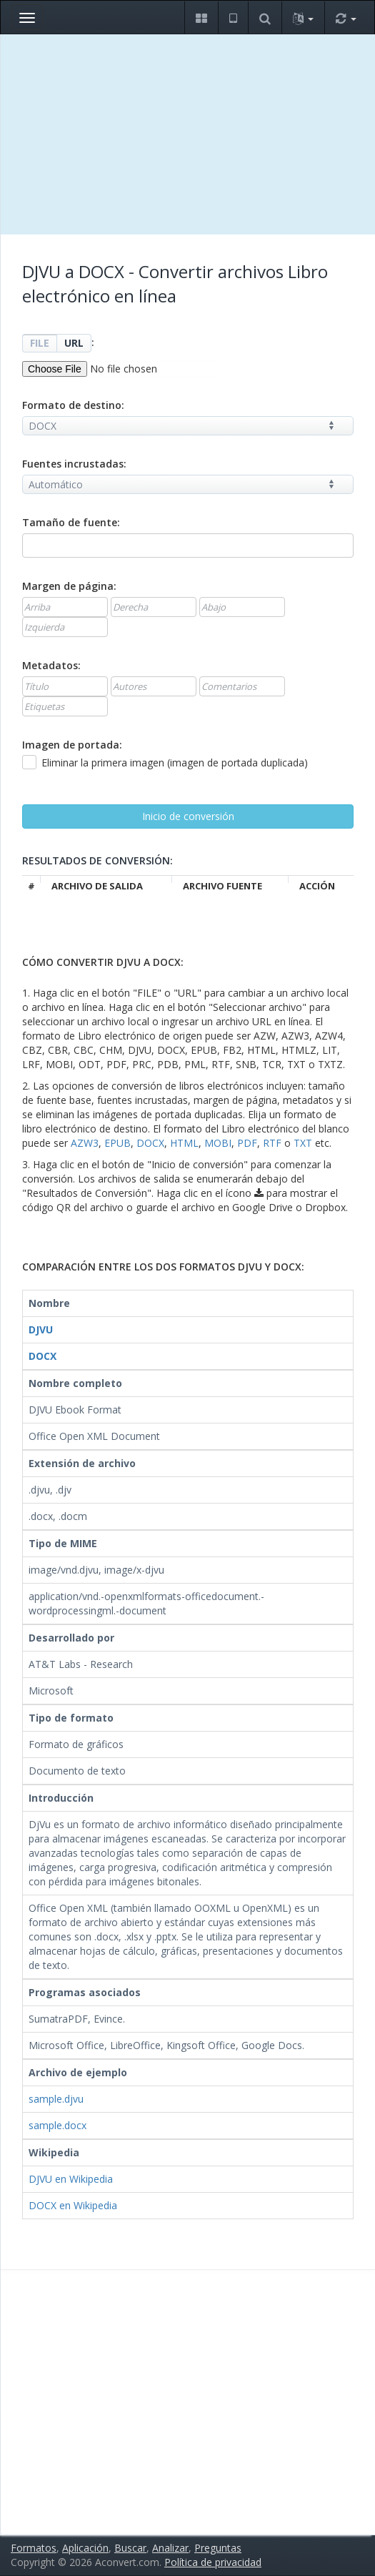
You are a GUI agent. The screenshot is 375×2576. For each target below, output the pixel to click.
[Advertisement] (188, 134)
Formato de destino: (73, 405)
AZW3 (85, 1143)
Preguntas (217, 2548)
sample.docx (57, 2125)
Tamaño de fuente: (71, 522)
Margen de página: (69, 586)
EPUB (117, 1143)
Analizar (170, 2548)
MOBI (217, 1143)
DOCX (150, 1143)
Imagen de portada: (72, 744)
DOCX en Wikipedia (73, 2205)
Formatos (33, 2548)
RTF (272, 1143)
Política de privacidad (212, 2562)
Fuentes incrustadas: (74, 463)
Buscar (130, 2548)
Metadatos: (51, 665)
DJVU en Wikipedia (71, 2179)
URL (74, 343)
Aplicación (85, 2548)
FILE (39, 343)
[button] (201, 17)
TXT (303, 1143)
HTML (184, 1143)
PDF (247, 1143)
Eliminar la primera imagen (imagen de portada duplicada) (165, 763)
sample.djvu (56, 2099)
